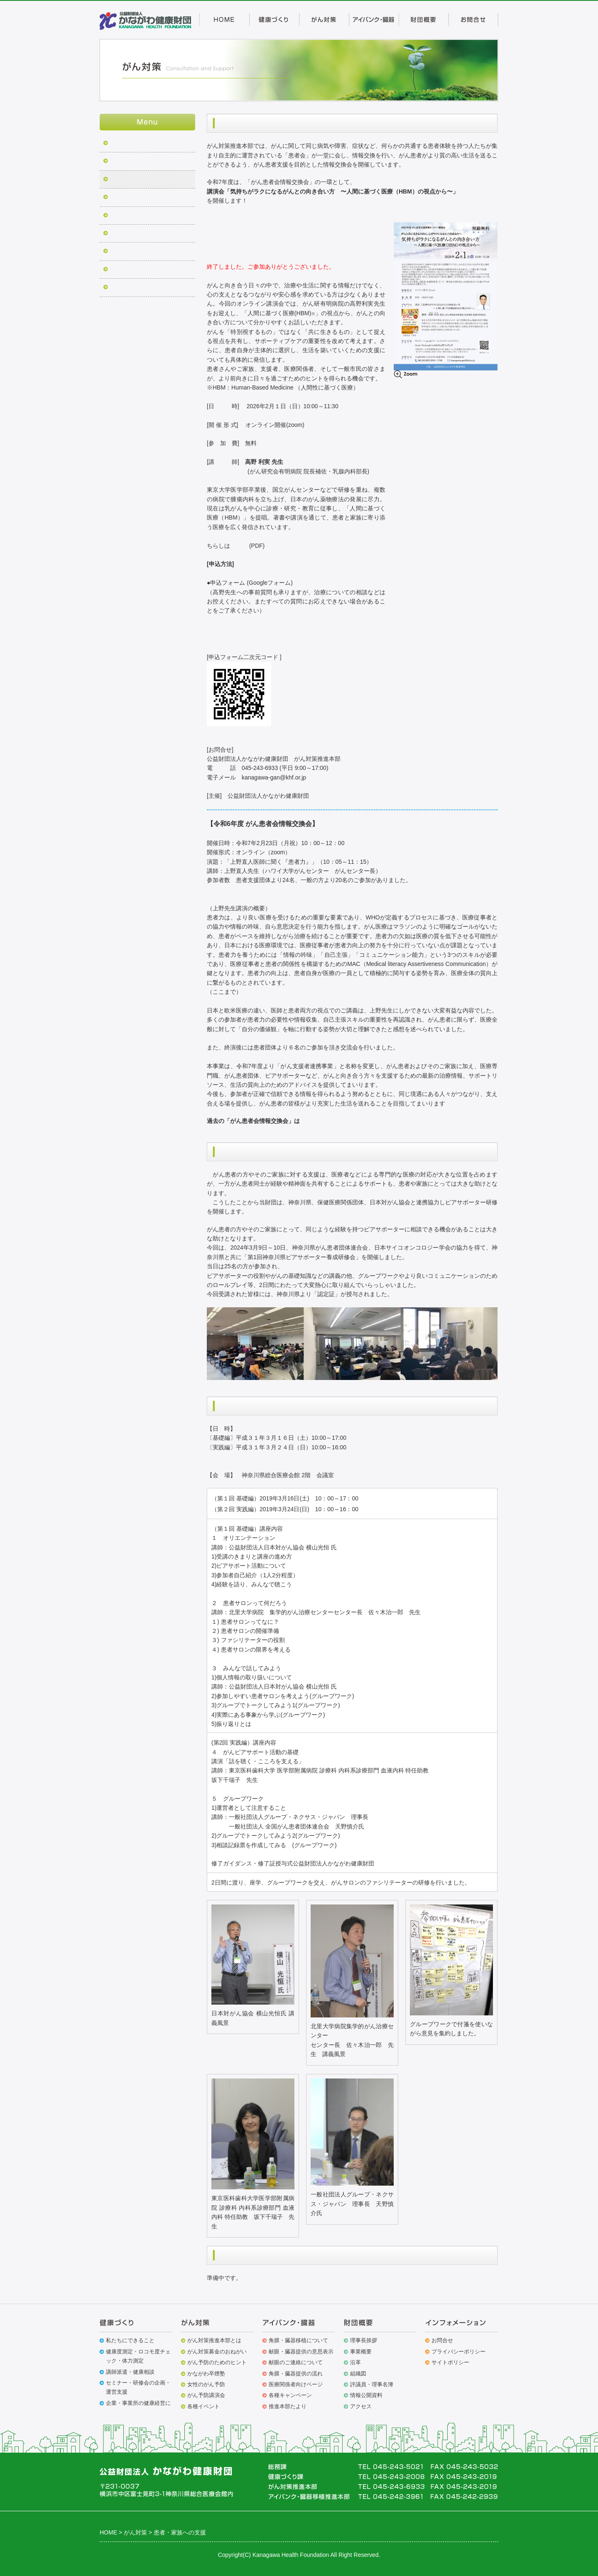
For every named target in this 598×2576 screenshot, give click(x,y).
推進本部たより (287, 2406)
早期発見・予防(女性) (138, 233)
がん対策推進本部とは (214, 2340)
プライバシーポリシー (458, 2351)
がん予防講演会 (206, 2395)
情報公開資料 (366, 2395)
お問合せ (442, 2340)
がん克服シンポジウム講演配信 (150, 287)
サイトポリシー (450, 2362)
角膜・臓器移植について (298, 2340)
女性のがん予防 (206, 2384)
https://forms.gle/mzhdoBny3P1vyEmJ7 (257, 629)
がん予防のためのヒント (217, 2362)
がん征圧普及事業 (133, 143)
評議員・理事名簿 (371, 2384)
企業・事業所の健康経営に (138, 2403)
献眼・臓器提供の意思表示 (301, 2351)
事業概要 (361, 2351)
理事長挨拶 (363, 2340)
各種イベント (203, 2406)
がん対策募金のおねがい (142, 270)
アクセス (361, 2406)
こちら (240, 545)
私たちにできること (130, 2340)
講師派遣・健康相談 (130, 2372)
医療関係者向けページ (296, 2384)
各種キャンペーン (290, 2395)
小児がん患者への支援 (139, 251)
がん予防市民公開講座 (139, 216)
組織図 (358, 2373)
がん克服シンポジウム (139, 161)
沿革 (355, 2362)
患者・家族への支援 (136, 179)
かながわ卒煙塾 (130, 197)
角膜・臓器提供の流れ (296, 2373)
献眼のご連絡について (296, 2362)
